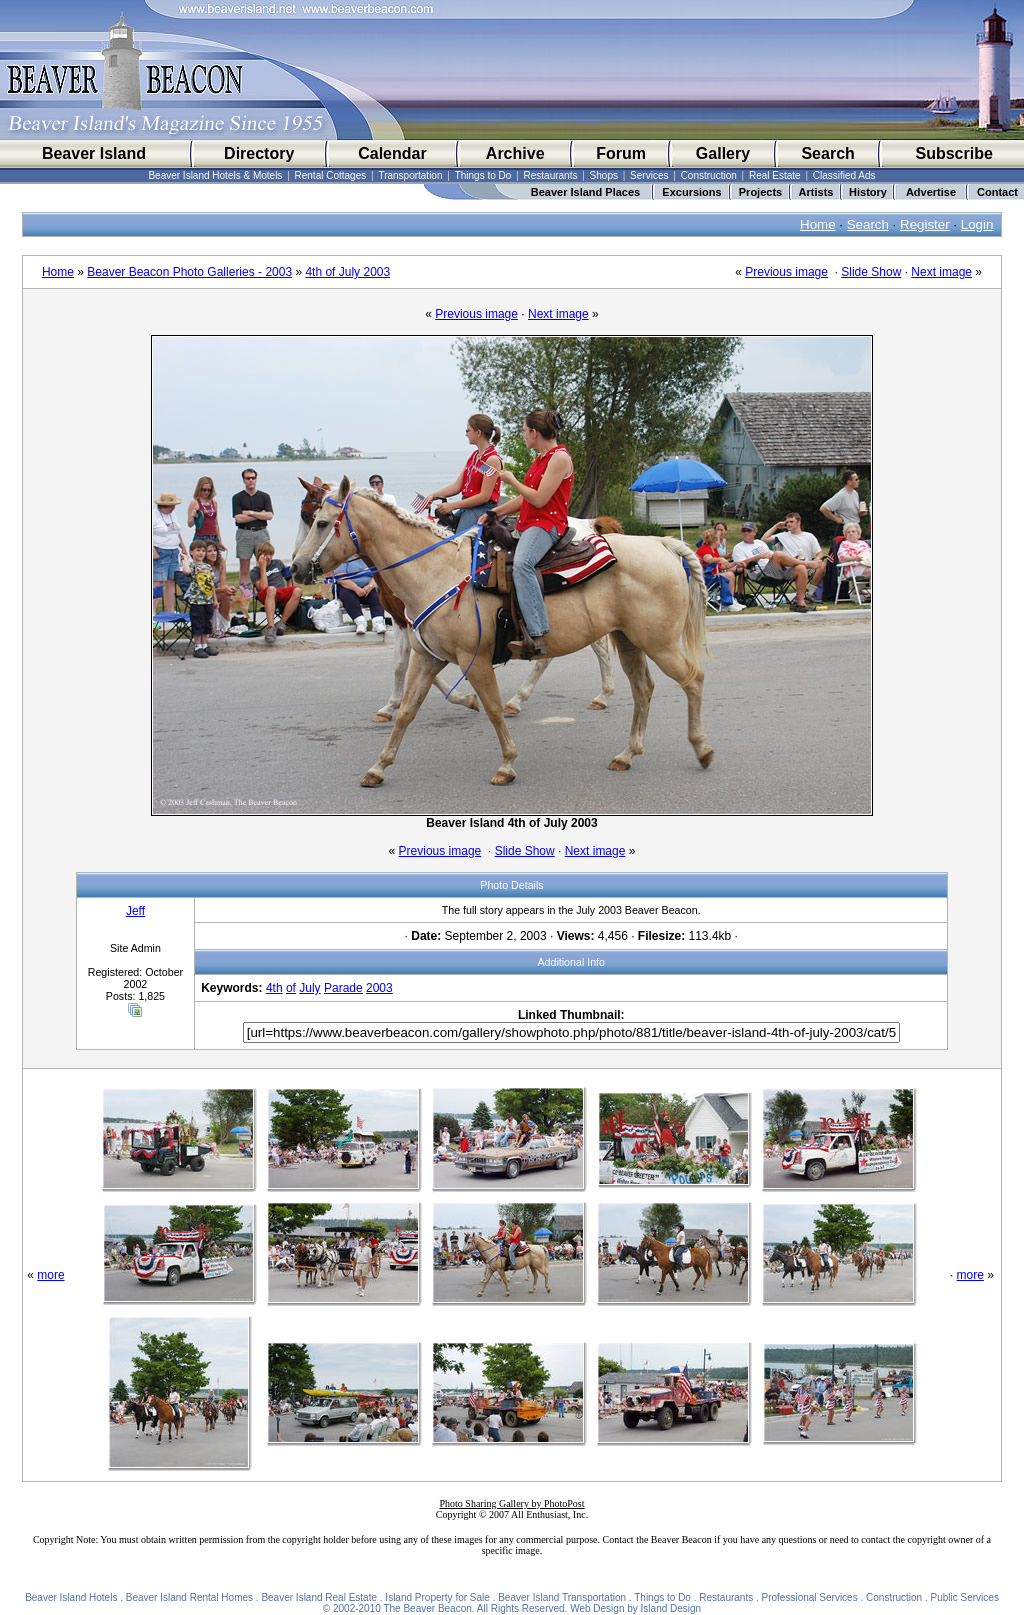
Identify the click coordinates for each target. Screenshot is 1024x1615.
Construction (709, 175)
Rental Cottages (331, 175)
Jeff (135, 911)
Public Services (965, 1597)
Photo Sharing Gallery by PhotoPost (511, 1503)
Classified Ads (844, 175)
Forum (621, 153)
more (50, 1275)
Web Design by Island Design (635, 1608)
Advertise (931, 192)
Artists (816, 192)
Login (977, 224)
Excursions (691, 192)
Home (818, 224)
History (868, 192)
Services (649, 175)
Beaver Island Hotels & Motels (215, 175)
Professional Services (810, 1597)
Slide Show (871, 272)
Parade (343, 988)
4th (274, 988)
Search (827, 153)
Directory (259, 153)
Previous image (786, 272)
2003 (379, 988)
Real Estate (775, 175)
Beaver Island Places (585, 192)
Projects (760, 192)
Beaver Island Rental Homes (189, 1597)
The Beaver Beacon (427, 1608)
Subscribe (953, 153)
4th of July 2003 (347, 272)
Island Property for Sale (437, 1597)
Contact (997, 192)
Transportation (410, 175)
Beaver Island (94, 153)
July (309, 988)
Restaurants (551, 175)
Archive (515, 153)
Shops (604, 175)
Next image (941, 272)
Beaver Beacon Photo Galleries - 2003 (189, 272)
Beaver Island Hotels (71, 1597)
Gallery (723, 153)
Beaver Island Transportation (562, 1597)
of (291, 988)
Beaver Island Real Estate (319, 1597)
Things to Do (483, 175)
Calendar (392, 153)
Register (925, 224)
